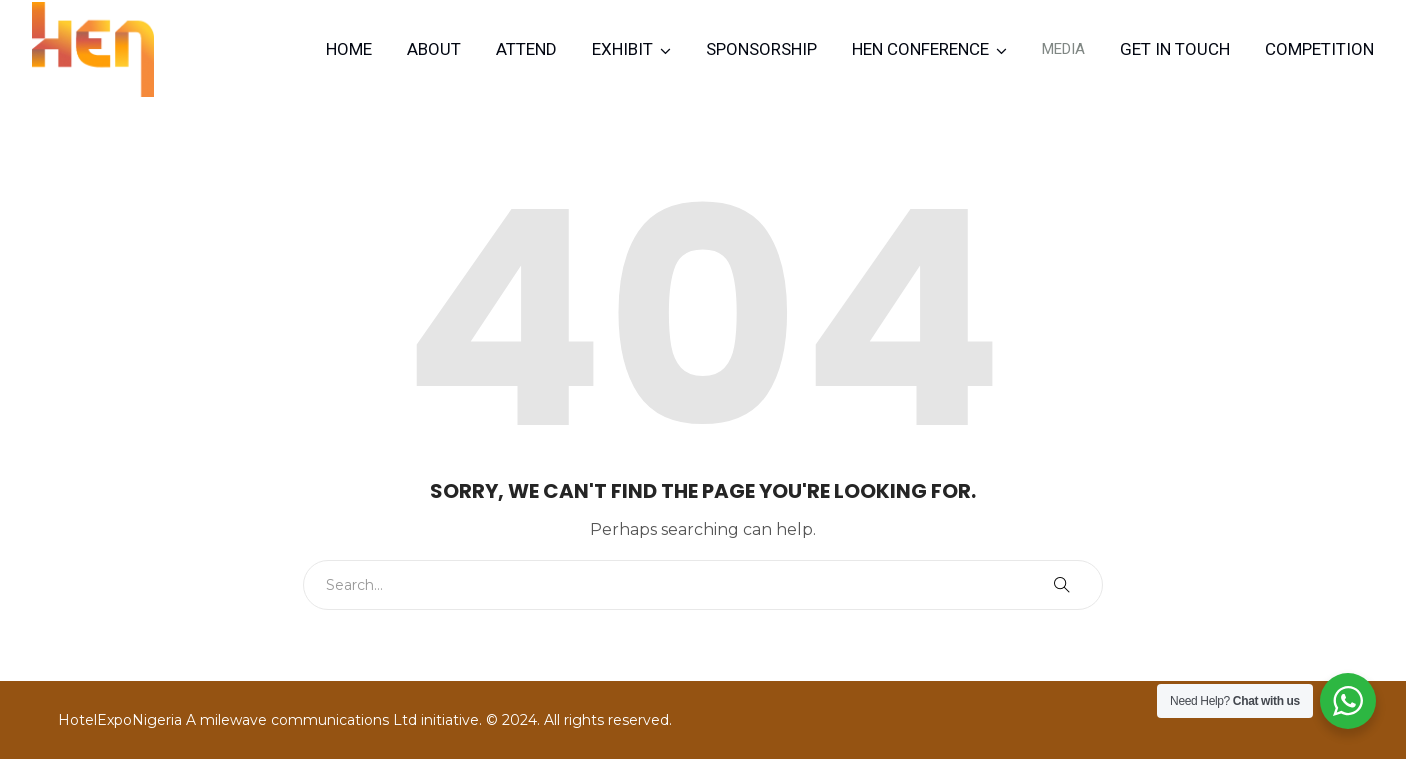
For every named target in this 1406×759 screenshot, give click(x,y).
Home (349, 49)
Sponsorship (761, 49)
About (434, 49)
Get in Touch (1175, 49)
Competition (1319, 49)
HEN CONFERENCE (920, 49)
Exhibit (622, 49)
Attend (526, 49)
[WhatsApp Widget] (1348, 701)
